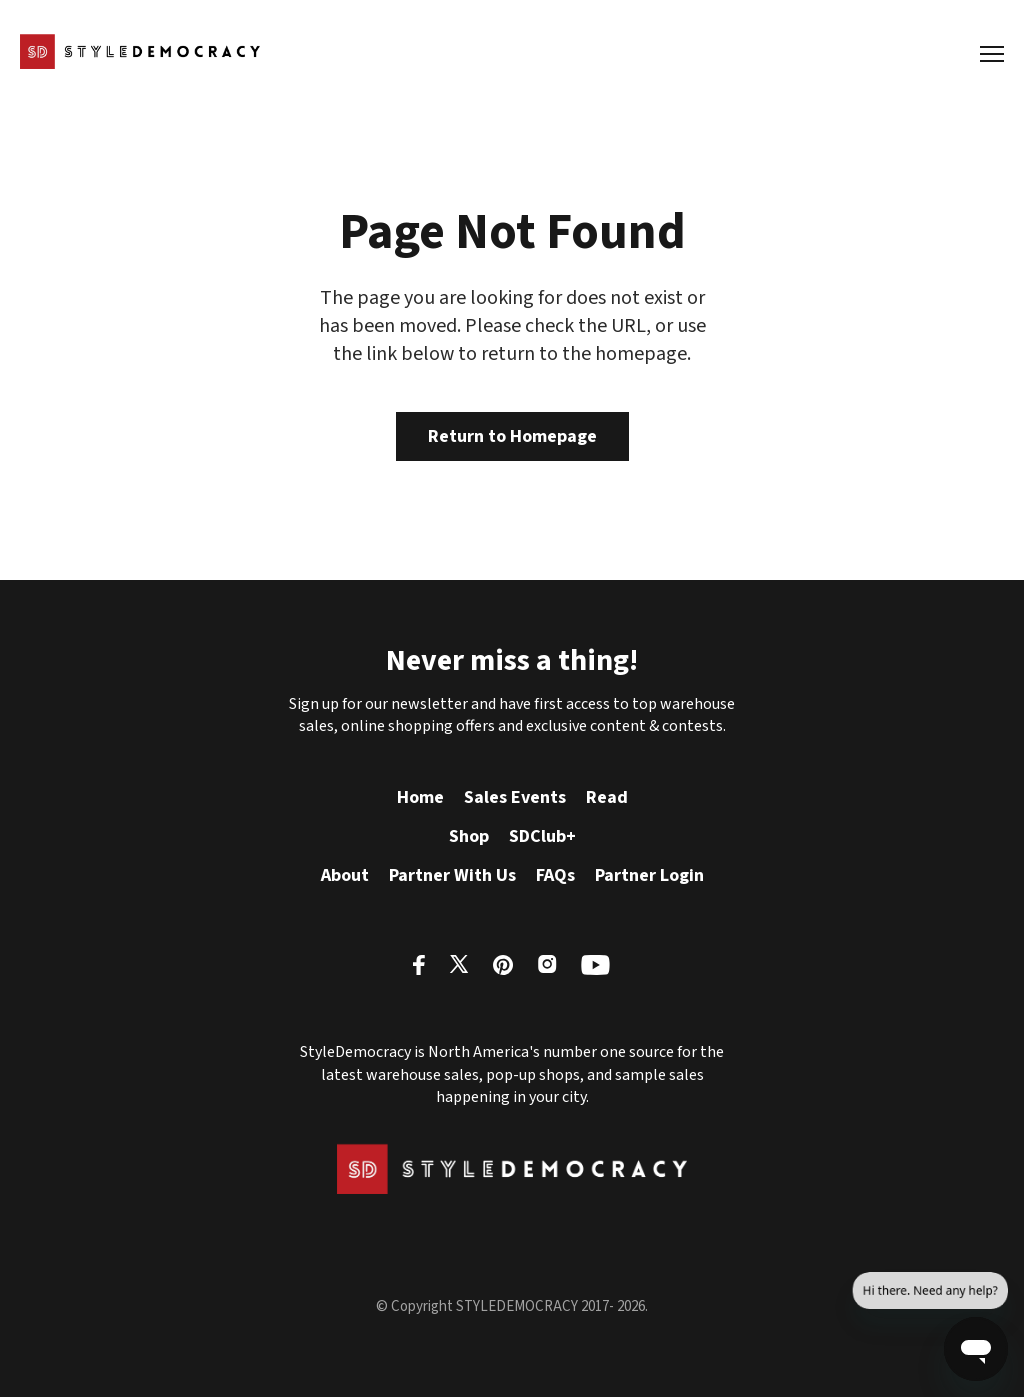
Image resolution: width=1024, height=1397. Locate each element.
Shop (469, 836)
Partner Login (649, 875)
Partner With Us (452, 875)
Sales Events (515, 797)
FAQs (555, 875)
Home (420, 797)
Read (607, 797)
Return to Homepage (512, 436)
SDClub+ (542, 836)
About (345, 875)
